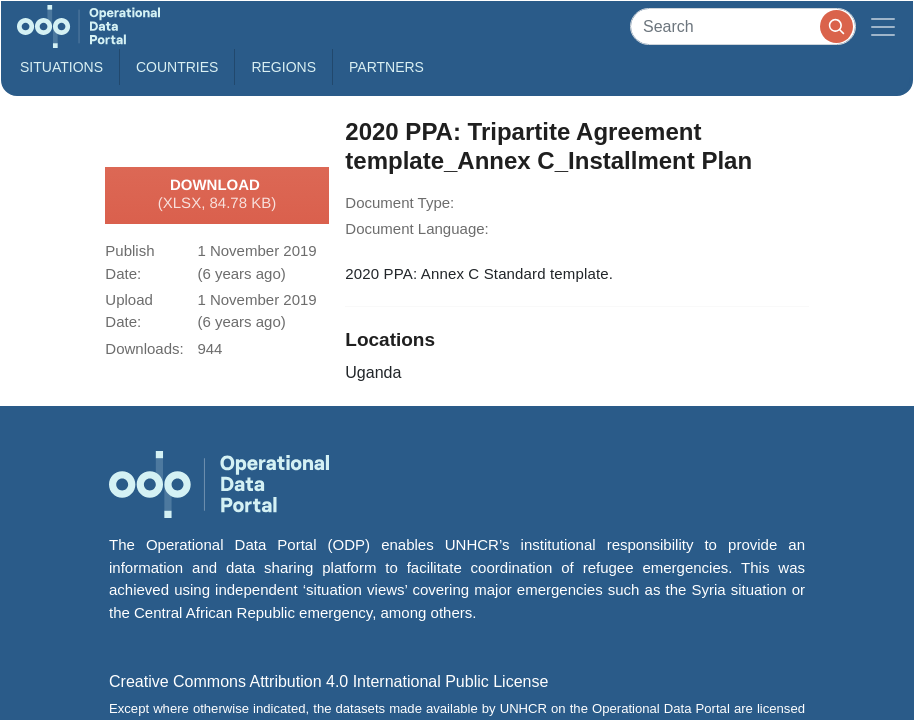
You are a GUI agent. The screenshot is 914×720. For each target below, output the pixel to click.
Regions (283, 67)
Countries (177, 67)
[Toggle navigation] (883, 26)
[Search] (743, 26)
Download (217, 195)
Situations (61, 67)
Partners (386, 67)
